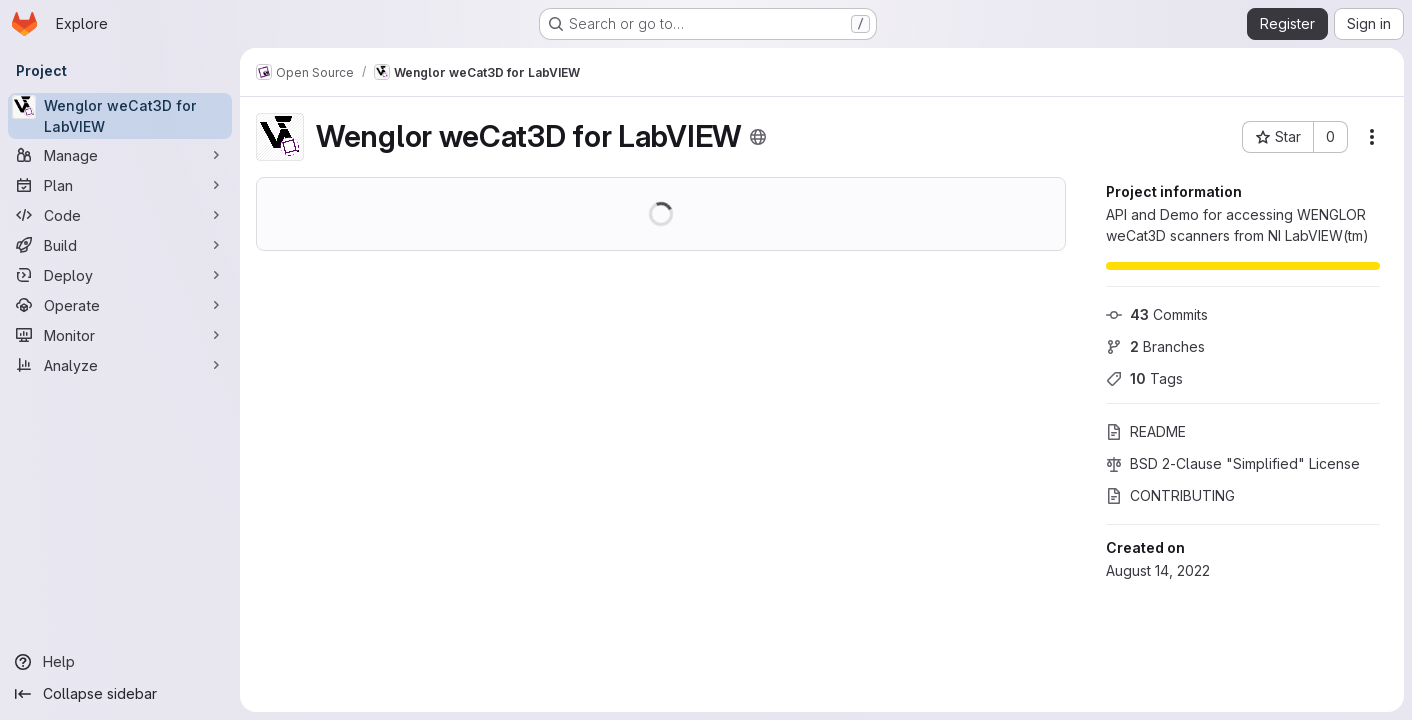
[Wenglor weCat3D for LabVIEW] (120, 116)
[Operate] (120, 305)
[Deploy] (120, 275)
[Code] (120, 215)
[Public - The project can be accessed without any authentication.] (758, 137)
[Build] (120, 245)
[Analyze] (120, 365)
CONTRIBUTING (1170, 495)
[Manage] (120, 155)
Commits (1157, 314)
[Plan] (120, 185)
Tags (1144, 378)
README (1146, 431)
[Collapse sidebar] (120, 694)
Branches (1155, 346)
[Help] (120, 662)
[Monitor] (120, 335)
